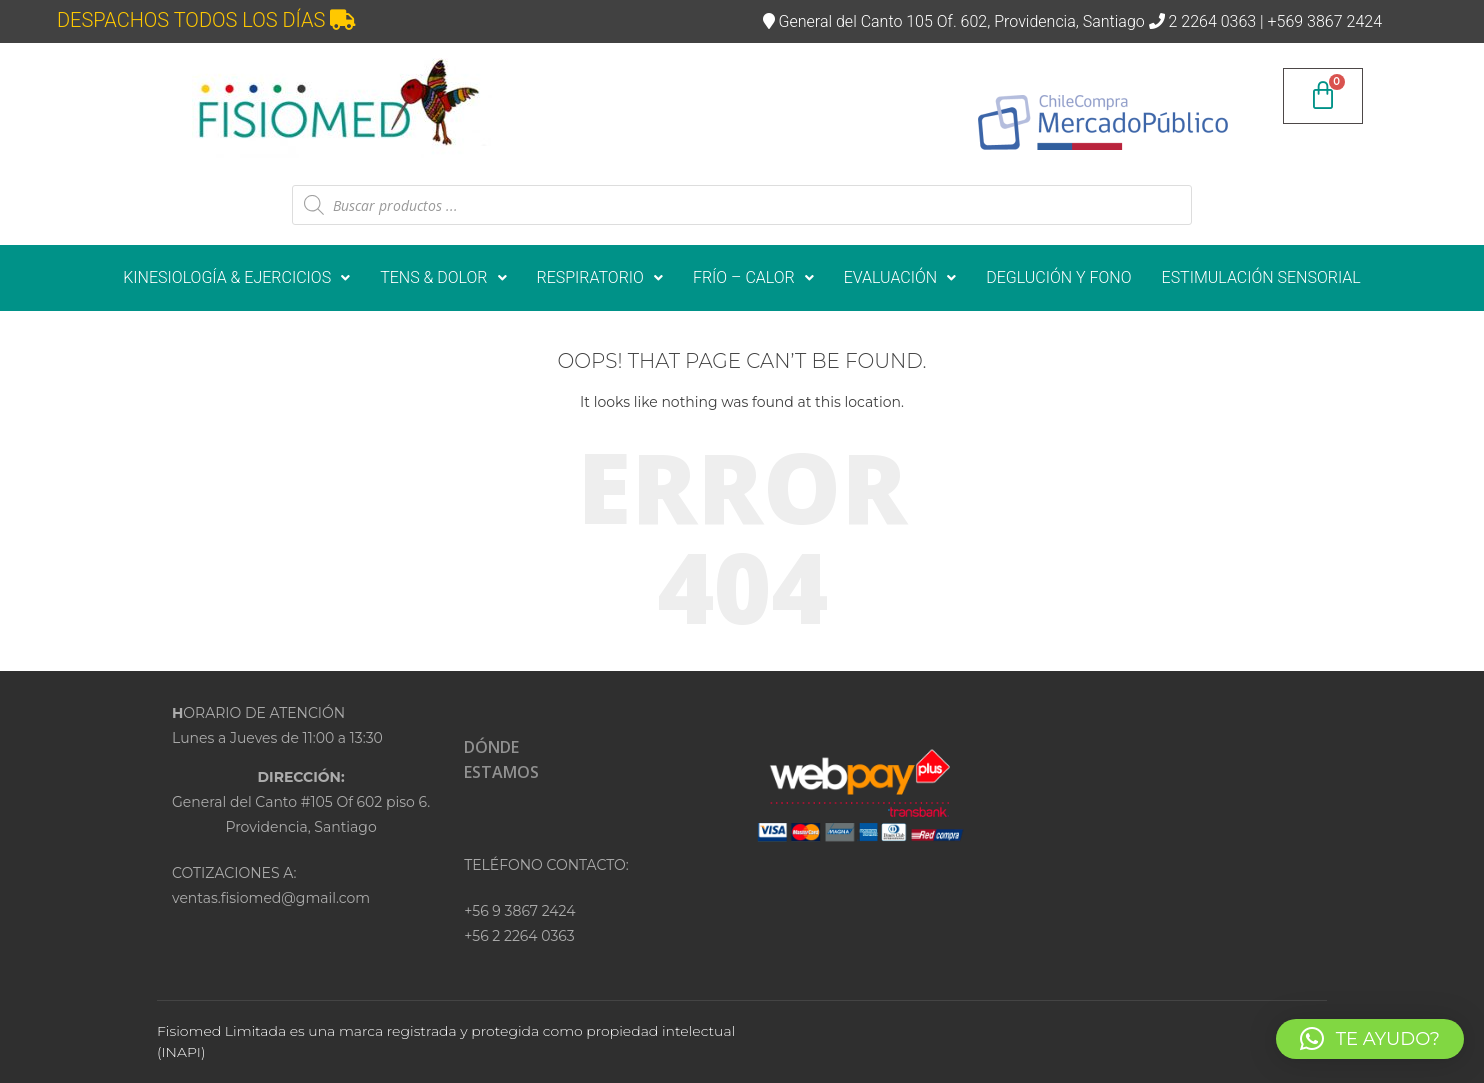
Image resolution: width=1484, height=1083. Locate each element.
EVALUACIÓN (900, 277)
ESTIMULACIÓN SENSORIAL (1261, 277)
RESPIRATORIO (600, 277)
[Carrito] (1323, 96)
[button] (236, 278)
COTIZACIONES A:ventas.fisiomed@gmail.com (271, 885)
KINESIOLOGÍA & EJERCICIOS (236, 277)
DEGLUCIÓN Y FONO (1058, 277)
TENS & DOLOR (443, 277)
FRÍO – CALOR (753, 277)
